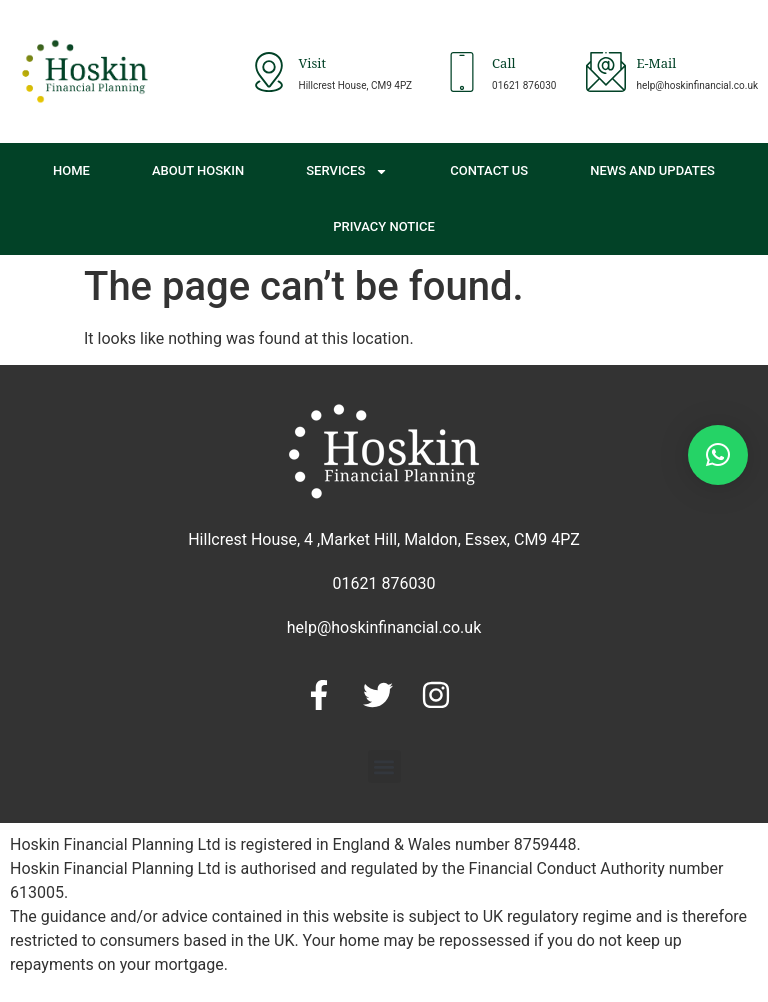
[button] (384, 766)
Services (347, 171)
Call (503, 65)
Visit (313, 65)
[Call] (462, 72)
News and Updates (652, 170)
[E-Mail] (606, 72)
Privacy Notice (384, 226)
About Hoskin (198, 170)
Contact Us (489, 170)
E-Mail (656, 65)
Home (71, 170)
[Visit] (269, 72)
